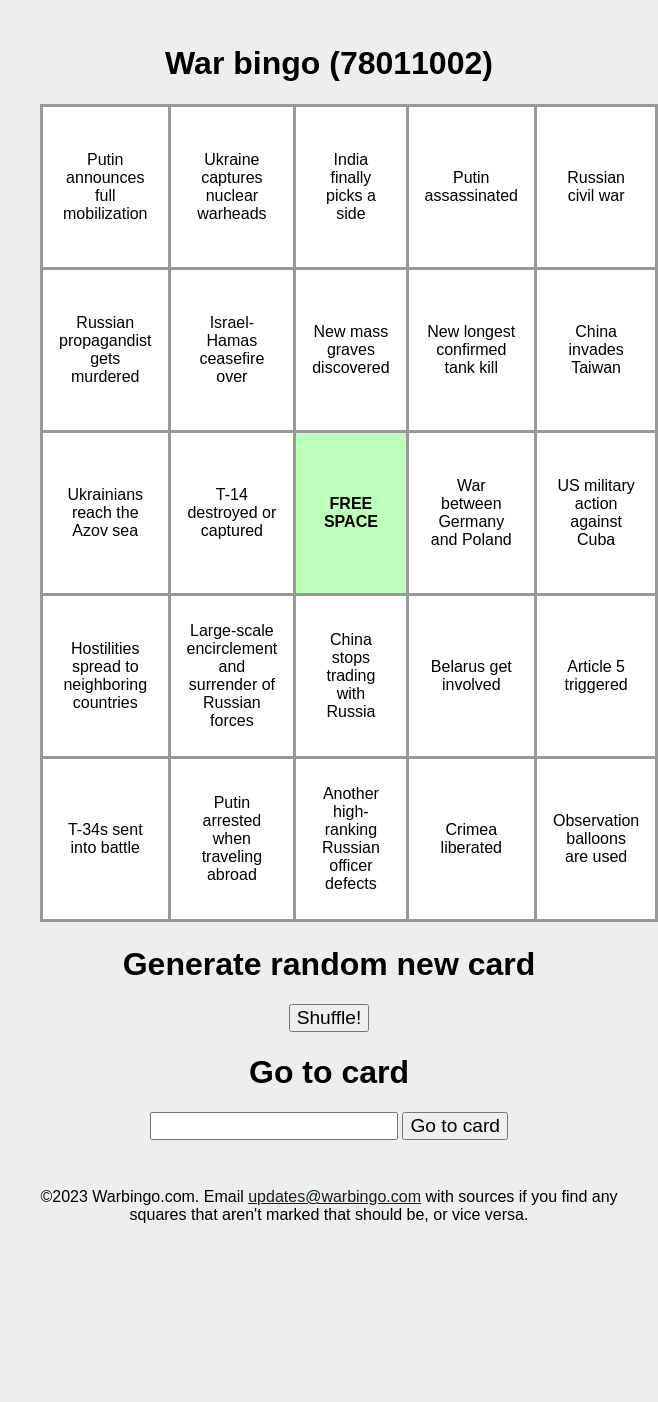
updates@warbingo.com (334, 1196)
